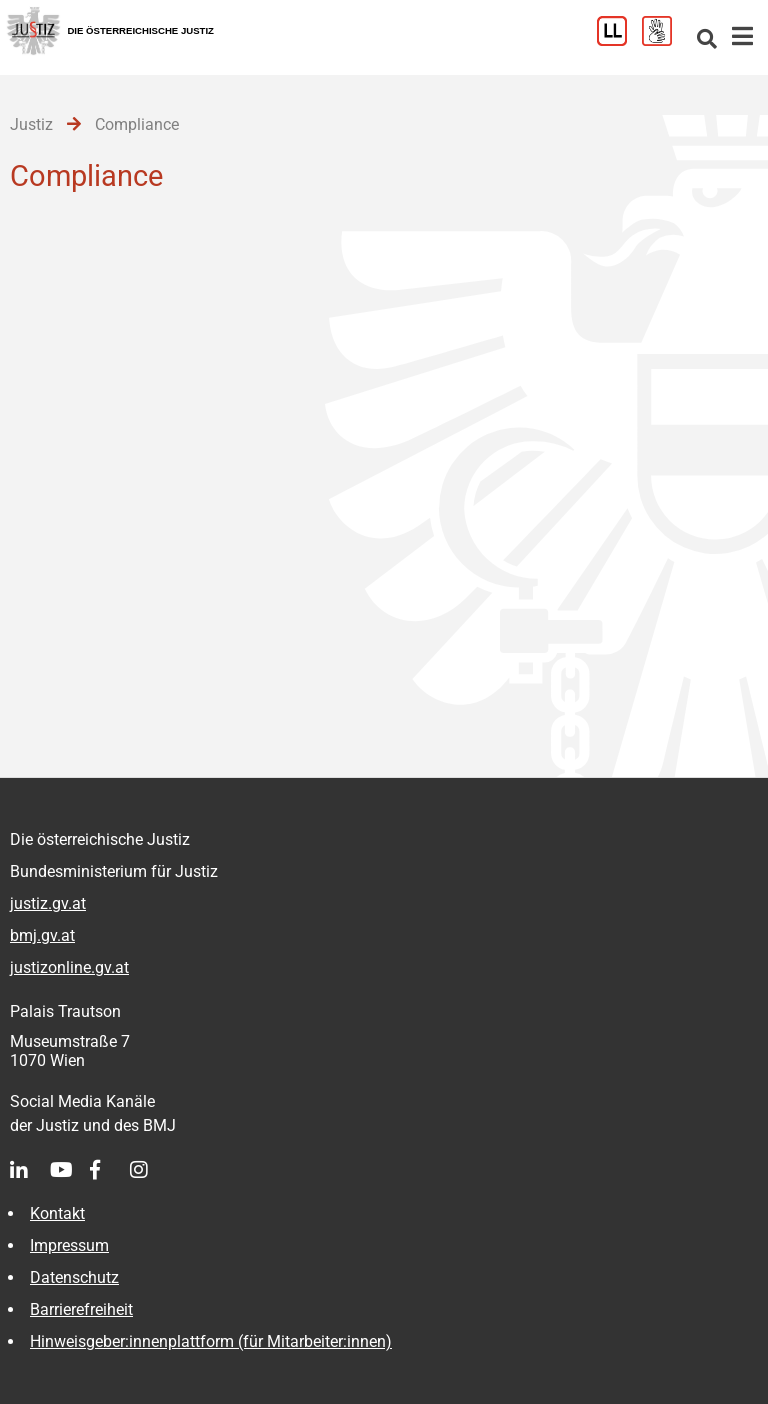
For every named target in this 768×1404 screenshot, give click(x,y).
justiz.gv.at (48, 903)
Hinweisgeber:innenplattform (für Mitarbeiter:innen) (211, 1341)
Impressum (69, 1245)
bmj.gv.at (42, 935)
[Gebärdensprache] (664, 40)
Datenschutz (74, 1277)
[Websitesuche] (707, 40)
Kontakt (57, 1213)
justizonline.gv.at (69, 967)
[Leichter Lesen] (619, 40)
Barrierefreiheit (81, 1309)
